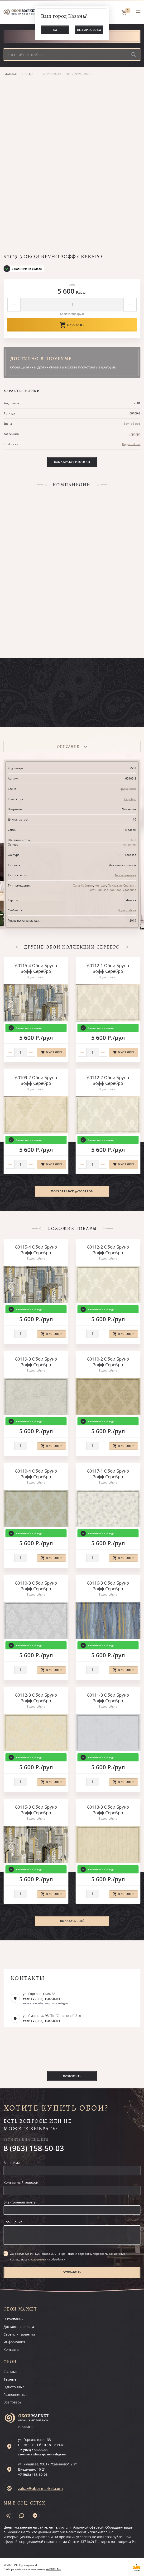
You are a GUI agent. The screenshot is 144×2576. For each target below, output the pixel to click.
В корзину (72, 325)
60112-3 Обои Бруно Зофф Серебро (36, 1698)
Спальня (129, 885)
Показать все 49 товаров (72, 1191)
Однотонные (14, 2387)
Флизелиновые (125, 875)
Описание (68, 746)
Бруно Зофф (132, 424)
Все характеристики (72, 462)
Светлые (11, 2371)
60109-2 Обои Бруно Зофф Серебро (36, 1080)
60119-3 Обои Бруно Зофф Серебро (36, 1361)
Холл (76, 885)
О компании (14, 2319)
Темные (10, 2379)
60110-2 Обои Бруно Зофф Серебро (108, 1361)
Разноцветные (15, 2394)
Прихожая (115, 885)
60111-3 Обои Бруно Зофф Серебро (108, 1698)
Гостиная (95, 890)
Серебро (134, 434)
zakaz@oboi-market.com (40, 2488)
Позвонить (72, 2076)
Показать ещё (72, 1921)
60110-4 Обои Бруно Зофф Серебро (36, 1473)
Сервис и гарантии (19, 2334)
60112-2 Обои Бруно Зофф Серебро (108, 1080)
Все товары (13, 2402)
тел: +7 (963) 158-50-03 (41, 1999)
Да (55, 30)
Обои (29, 74)
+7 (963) (33, 2450)
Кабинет (87, 885)
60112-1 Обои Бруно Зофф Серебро (108, 968)
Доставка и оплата (19, 2326)
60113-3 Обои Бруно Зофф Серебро (108, 1810)
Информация (14, 2342)
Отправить (72, 2272)
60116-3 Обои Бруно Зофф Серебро (108, 1586)
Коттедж (100, 885)
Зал (105, 890)
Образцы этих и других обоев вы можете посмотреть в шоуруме (63, 367)
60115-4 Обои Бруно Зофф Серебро (36, 968)
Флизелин (129, 844)
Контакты (11, 2349)
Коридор (115, 890)
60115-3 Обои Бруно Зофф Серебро (36, 1810)
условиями (38, 2259)
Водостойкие (131, 444)
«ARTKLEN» (53, 2569)
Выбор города (89, 30)
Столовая (129, 890)
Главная (10, 74)
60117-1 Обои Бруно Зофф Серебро (108, 1473)
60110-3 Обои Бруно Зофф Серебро (36, 1586)
